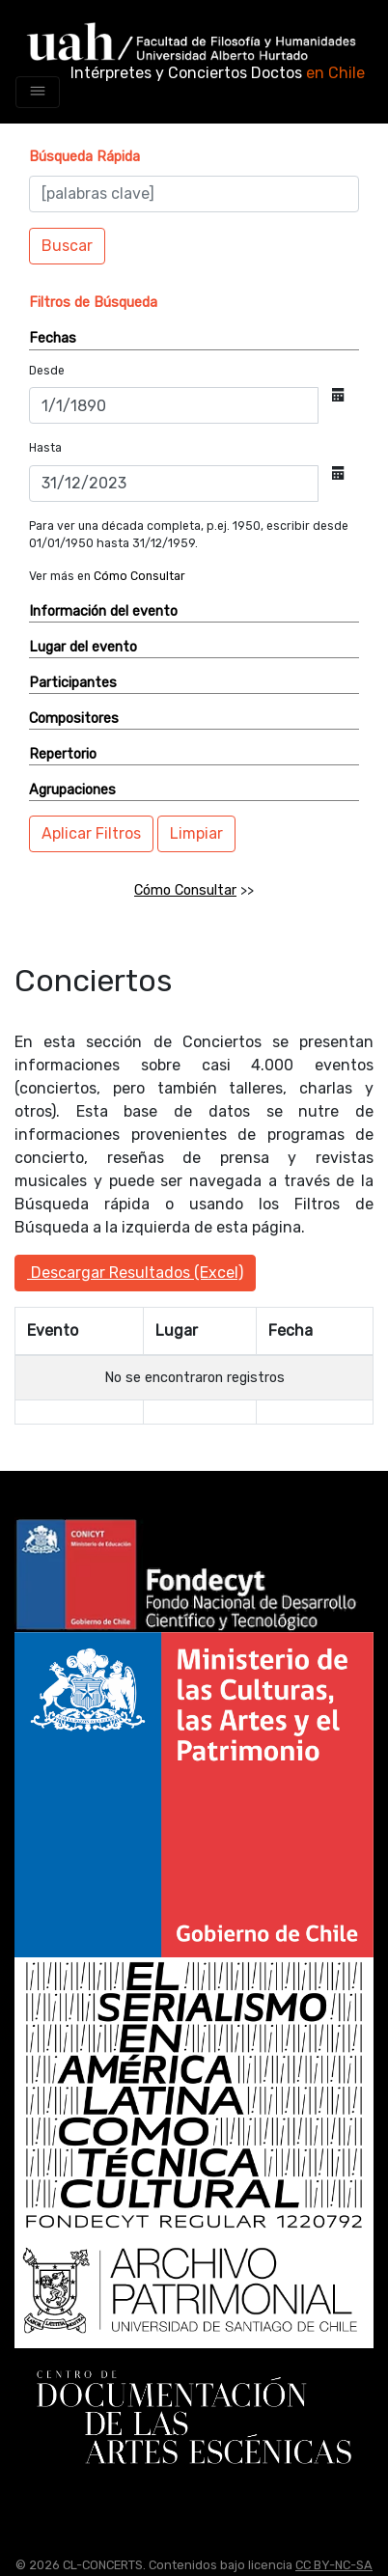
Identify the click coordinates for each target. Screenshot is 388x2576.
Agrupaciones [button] (72, 790)
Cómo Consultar (139, 576)
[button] (84, 157)
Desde (47, 370)
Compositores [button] (74, 718)
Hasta (45, 448)
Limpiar (196, 833)
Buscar (67, 245)
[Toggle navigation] (37, 92)
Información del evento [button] (103, 611)
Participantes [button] (73, 683)
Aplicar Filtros (91, 833)
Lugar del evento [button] (83, 647)
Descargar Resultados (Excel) (135, 1272)
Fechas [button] (52, 338)
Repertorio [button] (63, 754)
